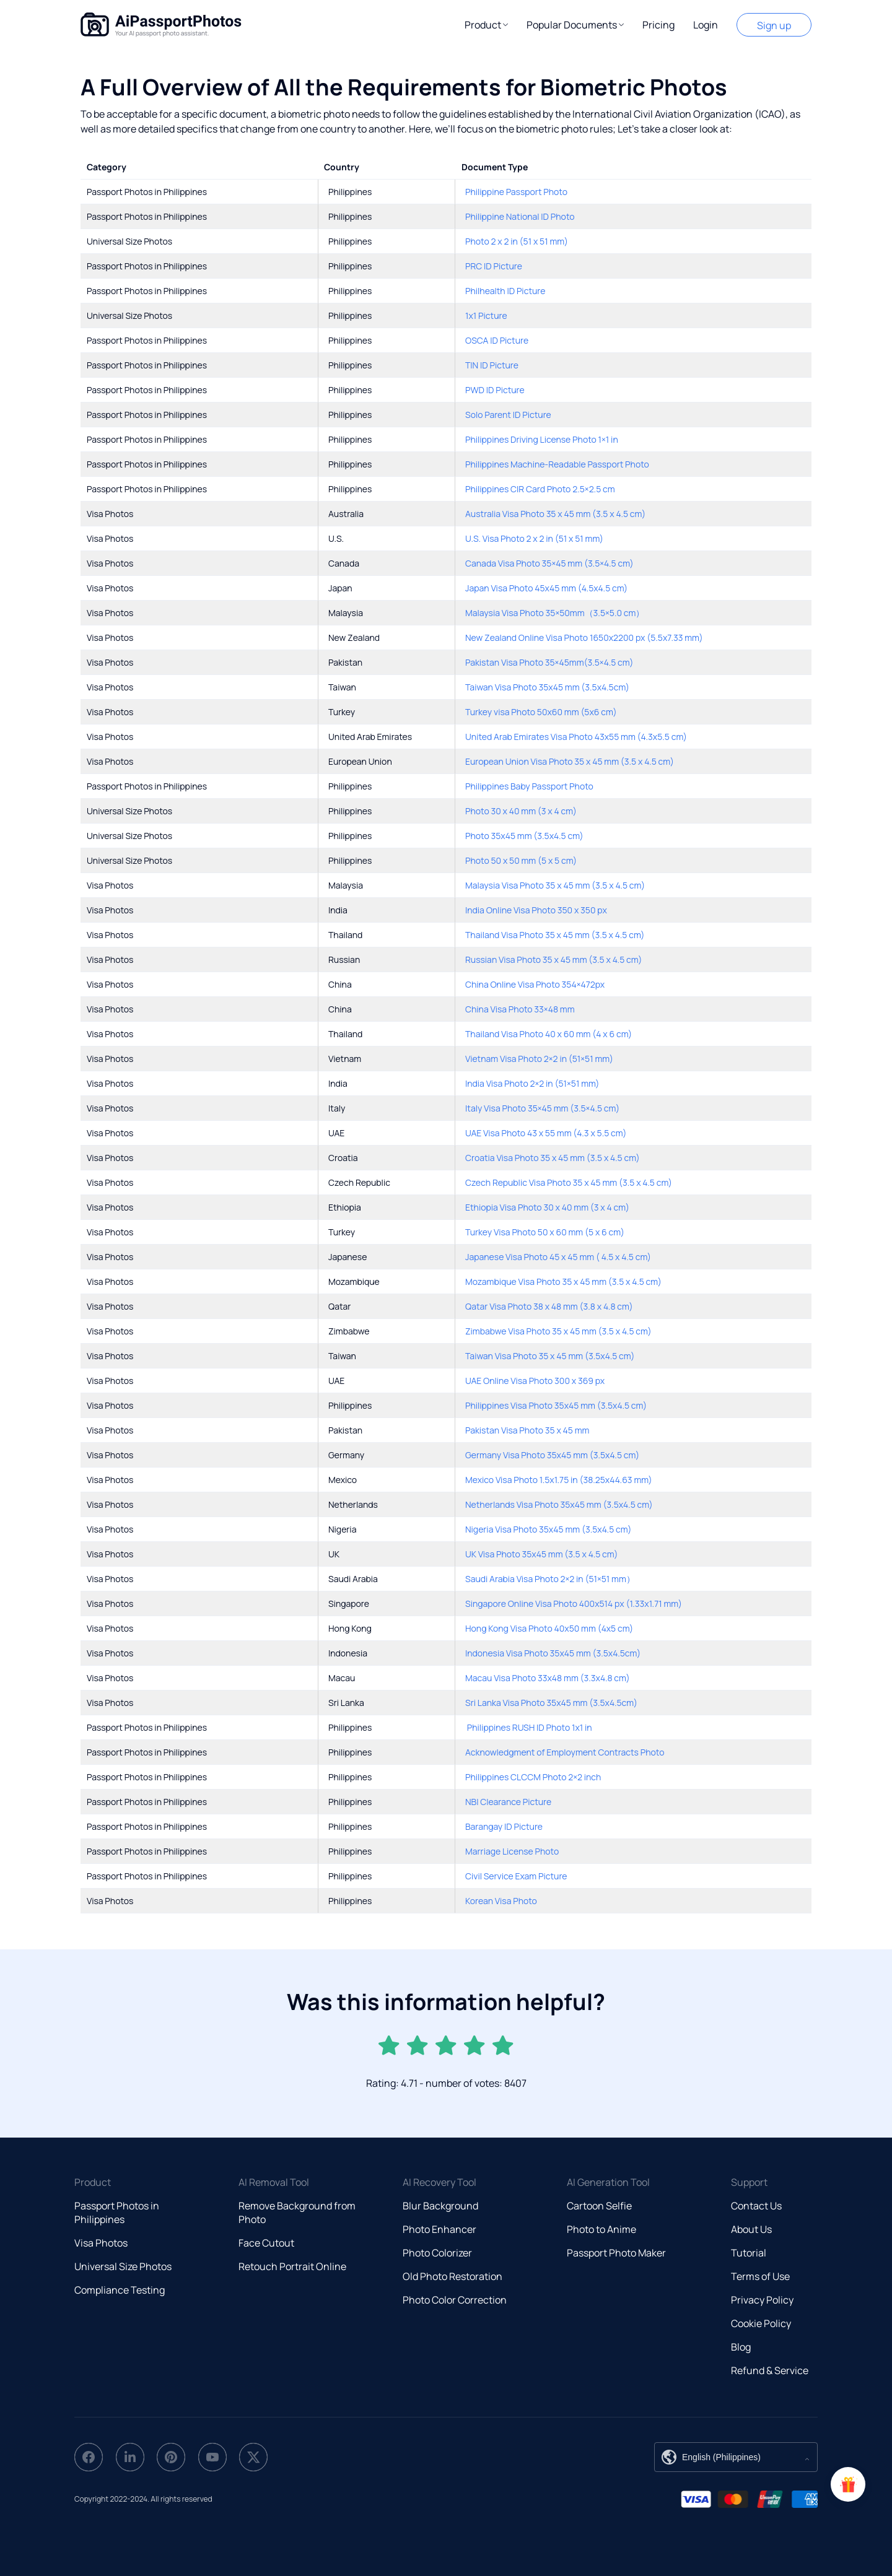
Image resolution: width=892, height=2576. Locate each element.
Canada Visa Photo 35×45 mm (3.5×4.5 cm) (549, 563)
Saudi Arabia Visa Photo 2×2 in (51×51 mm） (550, 1579)
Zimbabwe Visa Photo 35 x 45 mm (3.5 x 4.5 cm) (558, 1331)
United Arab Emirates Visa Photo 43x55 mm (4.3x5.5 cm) (576, 736)
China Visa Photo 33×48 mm (520, 1009)
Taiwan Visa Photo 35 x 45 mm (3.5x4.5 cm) (549, 1356)
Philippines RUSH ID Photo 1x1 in (528, 1727)
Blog (741, 2347)
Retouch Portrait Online (292, 2266)
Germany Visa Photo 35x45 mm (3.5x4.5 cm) (552, 1455)
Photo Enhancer (439, 2229)
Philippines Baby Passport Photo (529, 786)
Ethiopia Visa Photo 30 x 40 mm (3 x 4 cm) (547, 1207)
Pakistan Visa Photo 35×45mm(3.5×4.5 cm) (549, 662)
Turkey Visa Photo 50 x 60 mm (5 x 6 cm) (544, 1232)
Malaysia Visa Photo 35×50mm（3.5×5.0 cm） (554, 613)
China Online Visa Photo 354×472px (535, 984)
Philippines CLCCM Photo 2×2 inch (533, 1777)
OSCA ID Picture (496, 340)
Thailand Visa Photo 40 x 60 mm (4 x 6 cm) (548, 1034)
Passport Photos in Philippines (116, 2212)
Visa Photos (101, 2243)
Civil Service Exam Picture (516, 1876)
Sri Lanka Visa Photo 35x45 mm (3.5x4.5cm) (551, 1702)
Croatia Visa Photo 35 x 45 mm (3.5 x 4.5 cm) (552, 1158)
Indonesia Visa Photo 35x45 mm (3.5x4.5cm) (553, 1653)
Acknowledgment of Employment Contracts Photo (564, 1752)
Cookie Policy (761, 2323)
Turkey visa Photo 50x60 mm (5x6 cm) (541, 712)
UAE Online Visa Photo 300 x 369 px (535, 1380)
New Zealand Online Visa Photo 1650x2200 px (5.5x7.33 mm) (584, 637)
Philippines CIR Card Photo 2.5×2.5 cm (540, 489)
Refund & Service (769, 2370)
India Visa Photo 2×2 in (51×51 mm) (532, 1083)
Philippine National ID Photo (520, 216)
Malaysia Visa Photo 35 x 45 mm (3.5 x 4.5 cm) (555, 885)
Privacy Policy (762, 2300)
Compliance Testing (119, 2290)
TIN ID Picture (491, 365)
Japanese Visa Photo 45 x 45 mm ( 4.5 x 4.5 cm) (558, 1257)
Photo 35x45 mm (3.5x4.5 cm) (524, 836)
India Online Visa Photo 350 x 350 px (536, 910)
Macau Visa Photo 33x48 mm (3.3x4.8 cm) (547, 1678)
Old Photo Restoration (452, 2276)
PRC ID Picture (493, 266)
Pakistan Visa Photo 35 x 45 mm (527, 1430)
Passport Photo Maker (616, 2253)
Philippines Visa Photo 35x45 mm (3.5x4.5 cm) (556, 1405)
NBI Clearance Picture (508, 1802)
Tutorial (748, 2253)
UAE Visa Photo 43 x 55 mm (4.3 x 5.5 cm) (545, 1133)
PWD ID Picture (495, 390)
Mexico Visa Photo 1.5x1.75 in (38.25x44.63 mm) (558, 1480)
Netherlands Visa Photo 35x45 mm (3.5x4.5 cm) (559, 1504)
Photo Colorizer (437, 2253)
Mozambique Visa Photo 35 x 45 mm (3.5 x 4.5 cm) (563, 1281)
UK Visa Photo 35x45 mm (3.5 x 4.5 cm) (541, 1554)
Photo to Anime (601, 2229)
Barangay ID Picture (504, 1826)
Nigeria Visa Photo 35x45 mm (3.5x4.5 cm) (548, 1529)
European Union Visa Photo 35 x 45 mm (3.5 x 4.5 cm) (569, 761)
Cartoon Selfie (599, 2206)
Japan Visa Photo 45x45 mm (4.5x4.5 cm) (546, 588)
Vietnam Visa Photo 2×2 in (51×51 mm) (539, 1058)
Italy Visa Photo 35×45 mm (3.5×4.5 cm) (542, 1108)
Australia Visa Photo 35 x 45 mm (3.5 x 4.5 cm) (555, 514)
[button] (486, 25)
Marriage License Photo (512, 1851)
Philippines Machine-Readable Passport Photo (557, 464)
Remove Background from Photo (297, 2212)
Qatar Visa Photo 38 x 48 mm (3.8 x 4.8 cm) (549, 1306)
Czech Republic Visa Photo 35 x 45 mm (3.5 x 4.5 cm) (568, 1182)
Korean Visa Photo (501, 1901)
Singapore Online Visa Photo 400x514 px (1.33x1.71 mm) (573, 1603)
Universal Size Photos (123, 2266)
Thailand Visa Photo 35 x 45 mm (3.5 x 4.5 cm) (554, 935)
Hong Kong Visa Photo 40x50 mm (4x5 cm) (549, 1628)
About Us (751, 2229)
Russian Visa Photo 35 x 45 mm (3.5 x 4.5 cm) (553, 959)
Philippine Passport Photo (516, 192)
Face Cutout (266, 2243)
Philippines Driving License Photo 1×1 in (541, 439)
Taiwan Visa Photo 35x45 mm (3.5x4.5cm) (547, 687)
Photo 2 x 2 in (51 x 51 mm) (516, 241)
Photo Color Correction (455, 2300)
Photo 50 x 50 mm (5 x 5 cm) (521, 860)
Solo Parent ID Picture (508, 414)
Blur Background (440, 2206)
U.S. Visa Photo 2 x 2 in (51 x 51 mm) (534, 538)
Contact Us (756, 2206)
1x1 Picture (486, 315)
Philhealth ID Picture (505, 291)
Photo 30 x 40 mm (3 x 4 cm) (521, 811)
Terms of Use (760, 2276)
